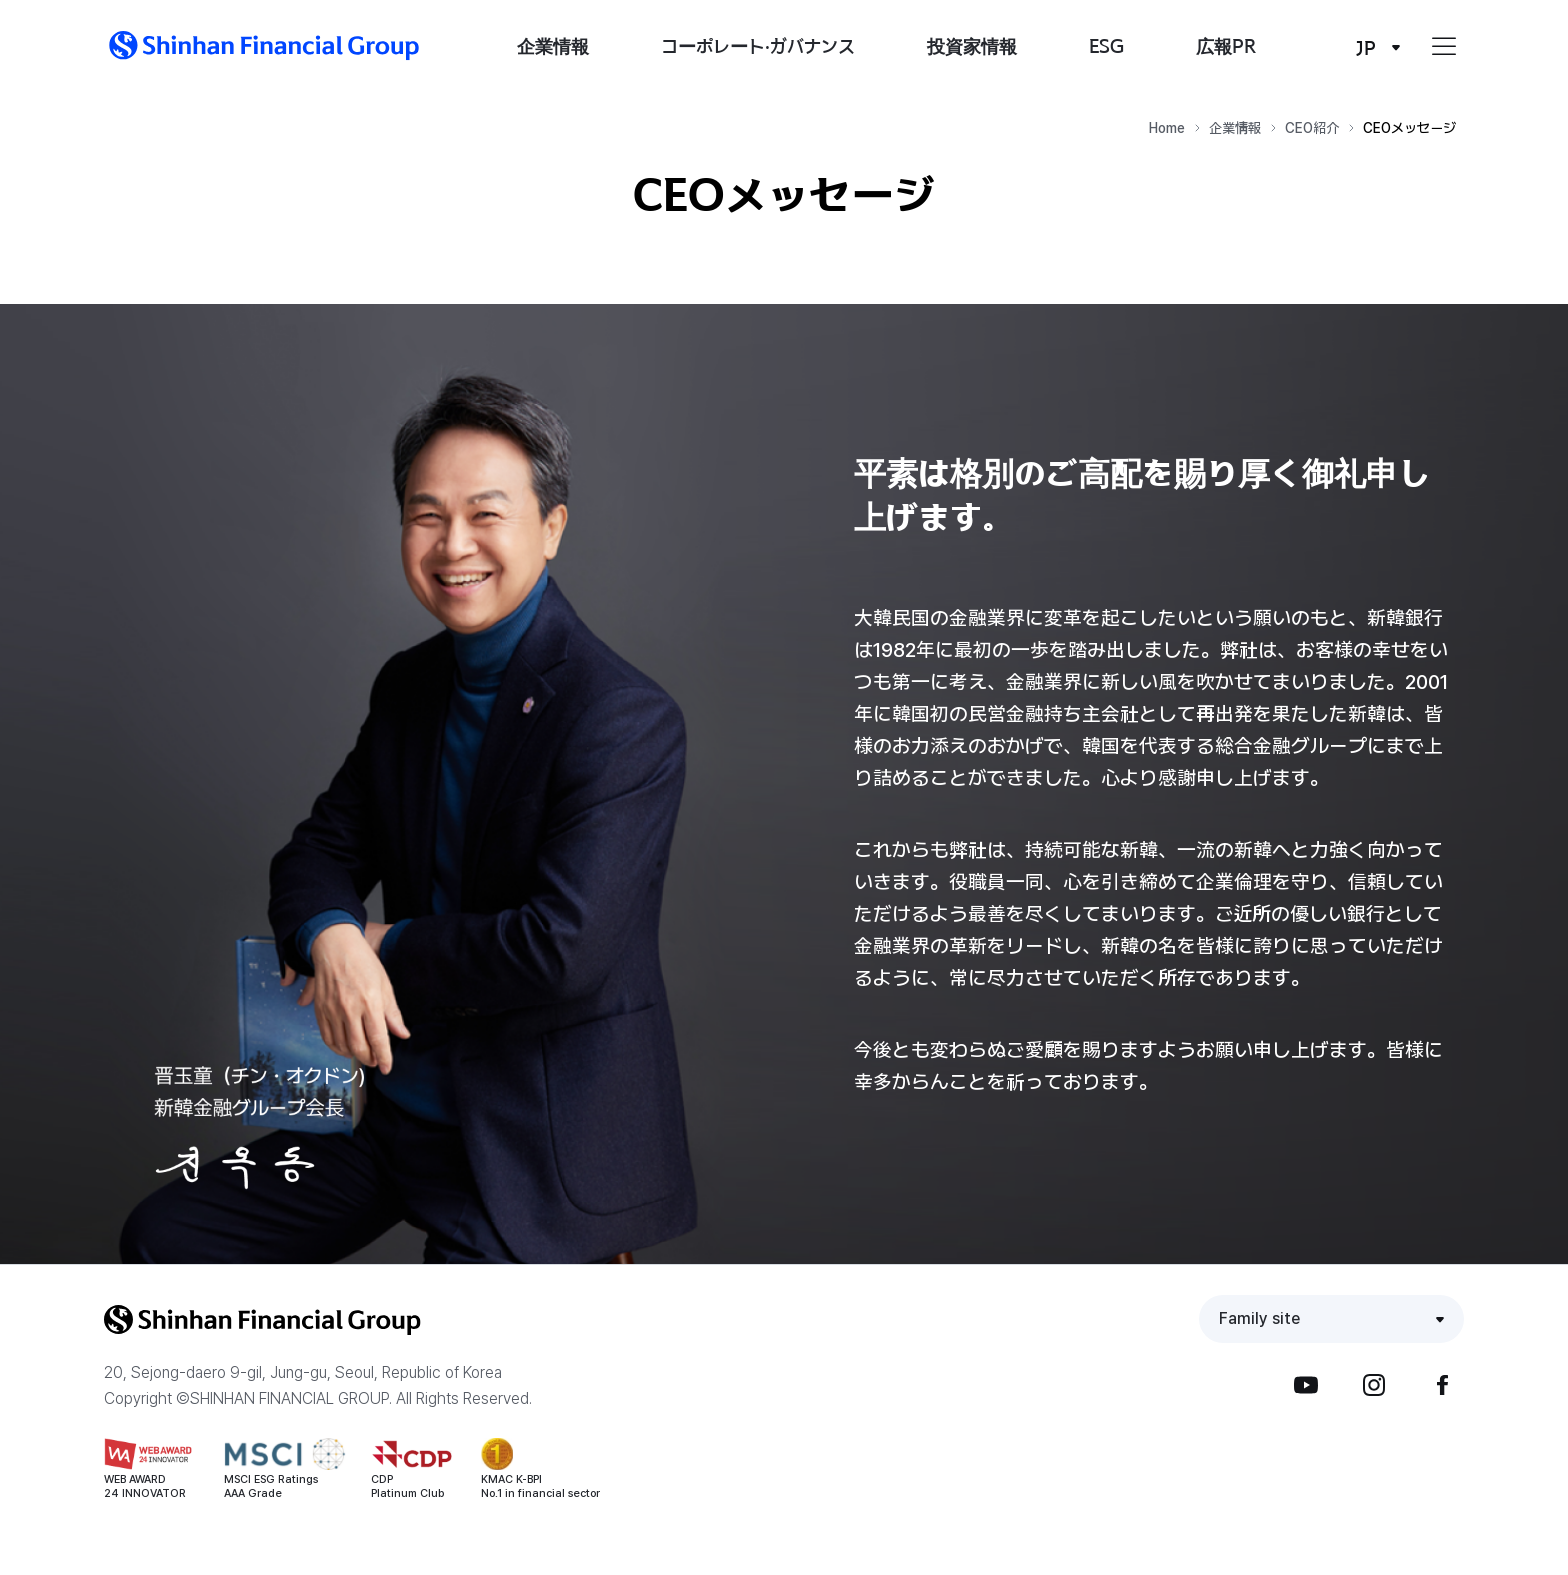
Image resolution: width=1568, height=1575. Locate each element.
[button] (264, 46)
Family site (1259, 1318)
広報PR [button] (1226, 45)
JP (1366, 47)
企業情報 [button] (553, 45)
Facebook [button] (1442, 1385)
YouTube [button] (1306, 1385)
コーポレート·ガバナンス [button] (758, 45)
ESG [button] (1106, 45)
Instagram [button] (1374, 1385)
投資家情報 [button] (972, 45)
